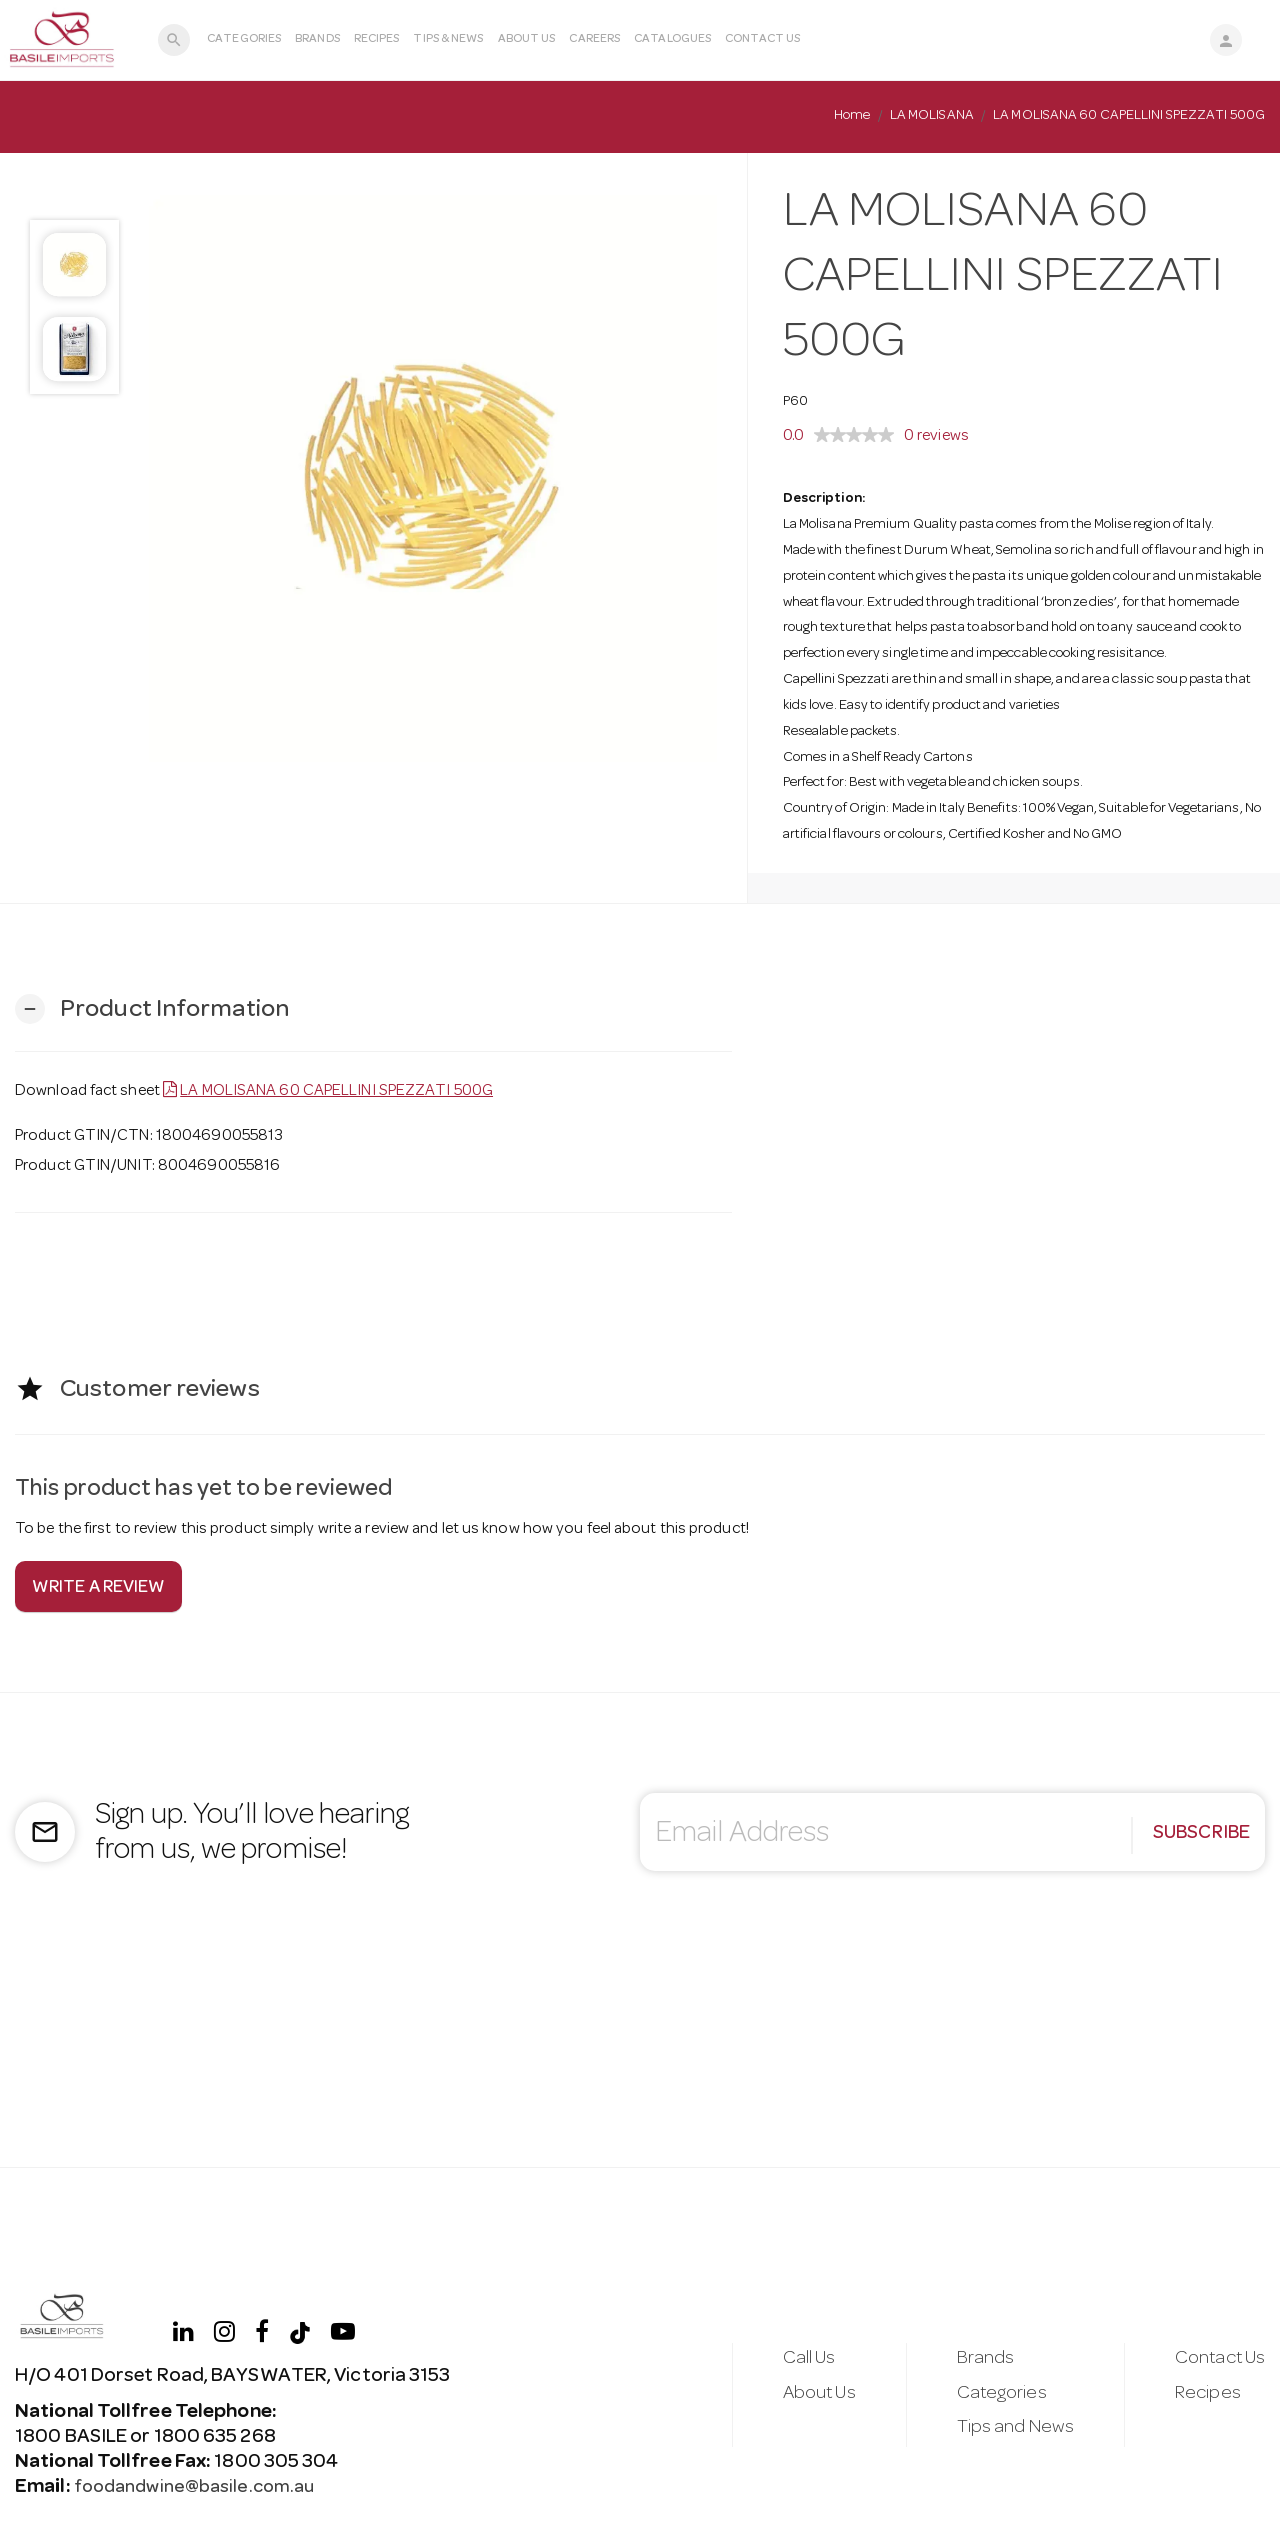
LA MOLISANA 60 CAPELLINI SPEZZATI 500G (336, 1092)
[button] (152, 1009)
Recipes (375, 40)
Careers (593, 40)
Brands (316, 40)
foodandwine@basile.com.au (200, 2488)
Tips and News (1007, 2431)
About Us (525, 40)
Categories (243, 40)
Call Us (795, 2358)
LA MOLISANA (932, 116)
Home (852, 116)
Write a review (98, 1589)
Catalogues (671, 40)
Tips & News (447, 40)
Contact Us (761, 40)
